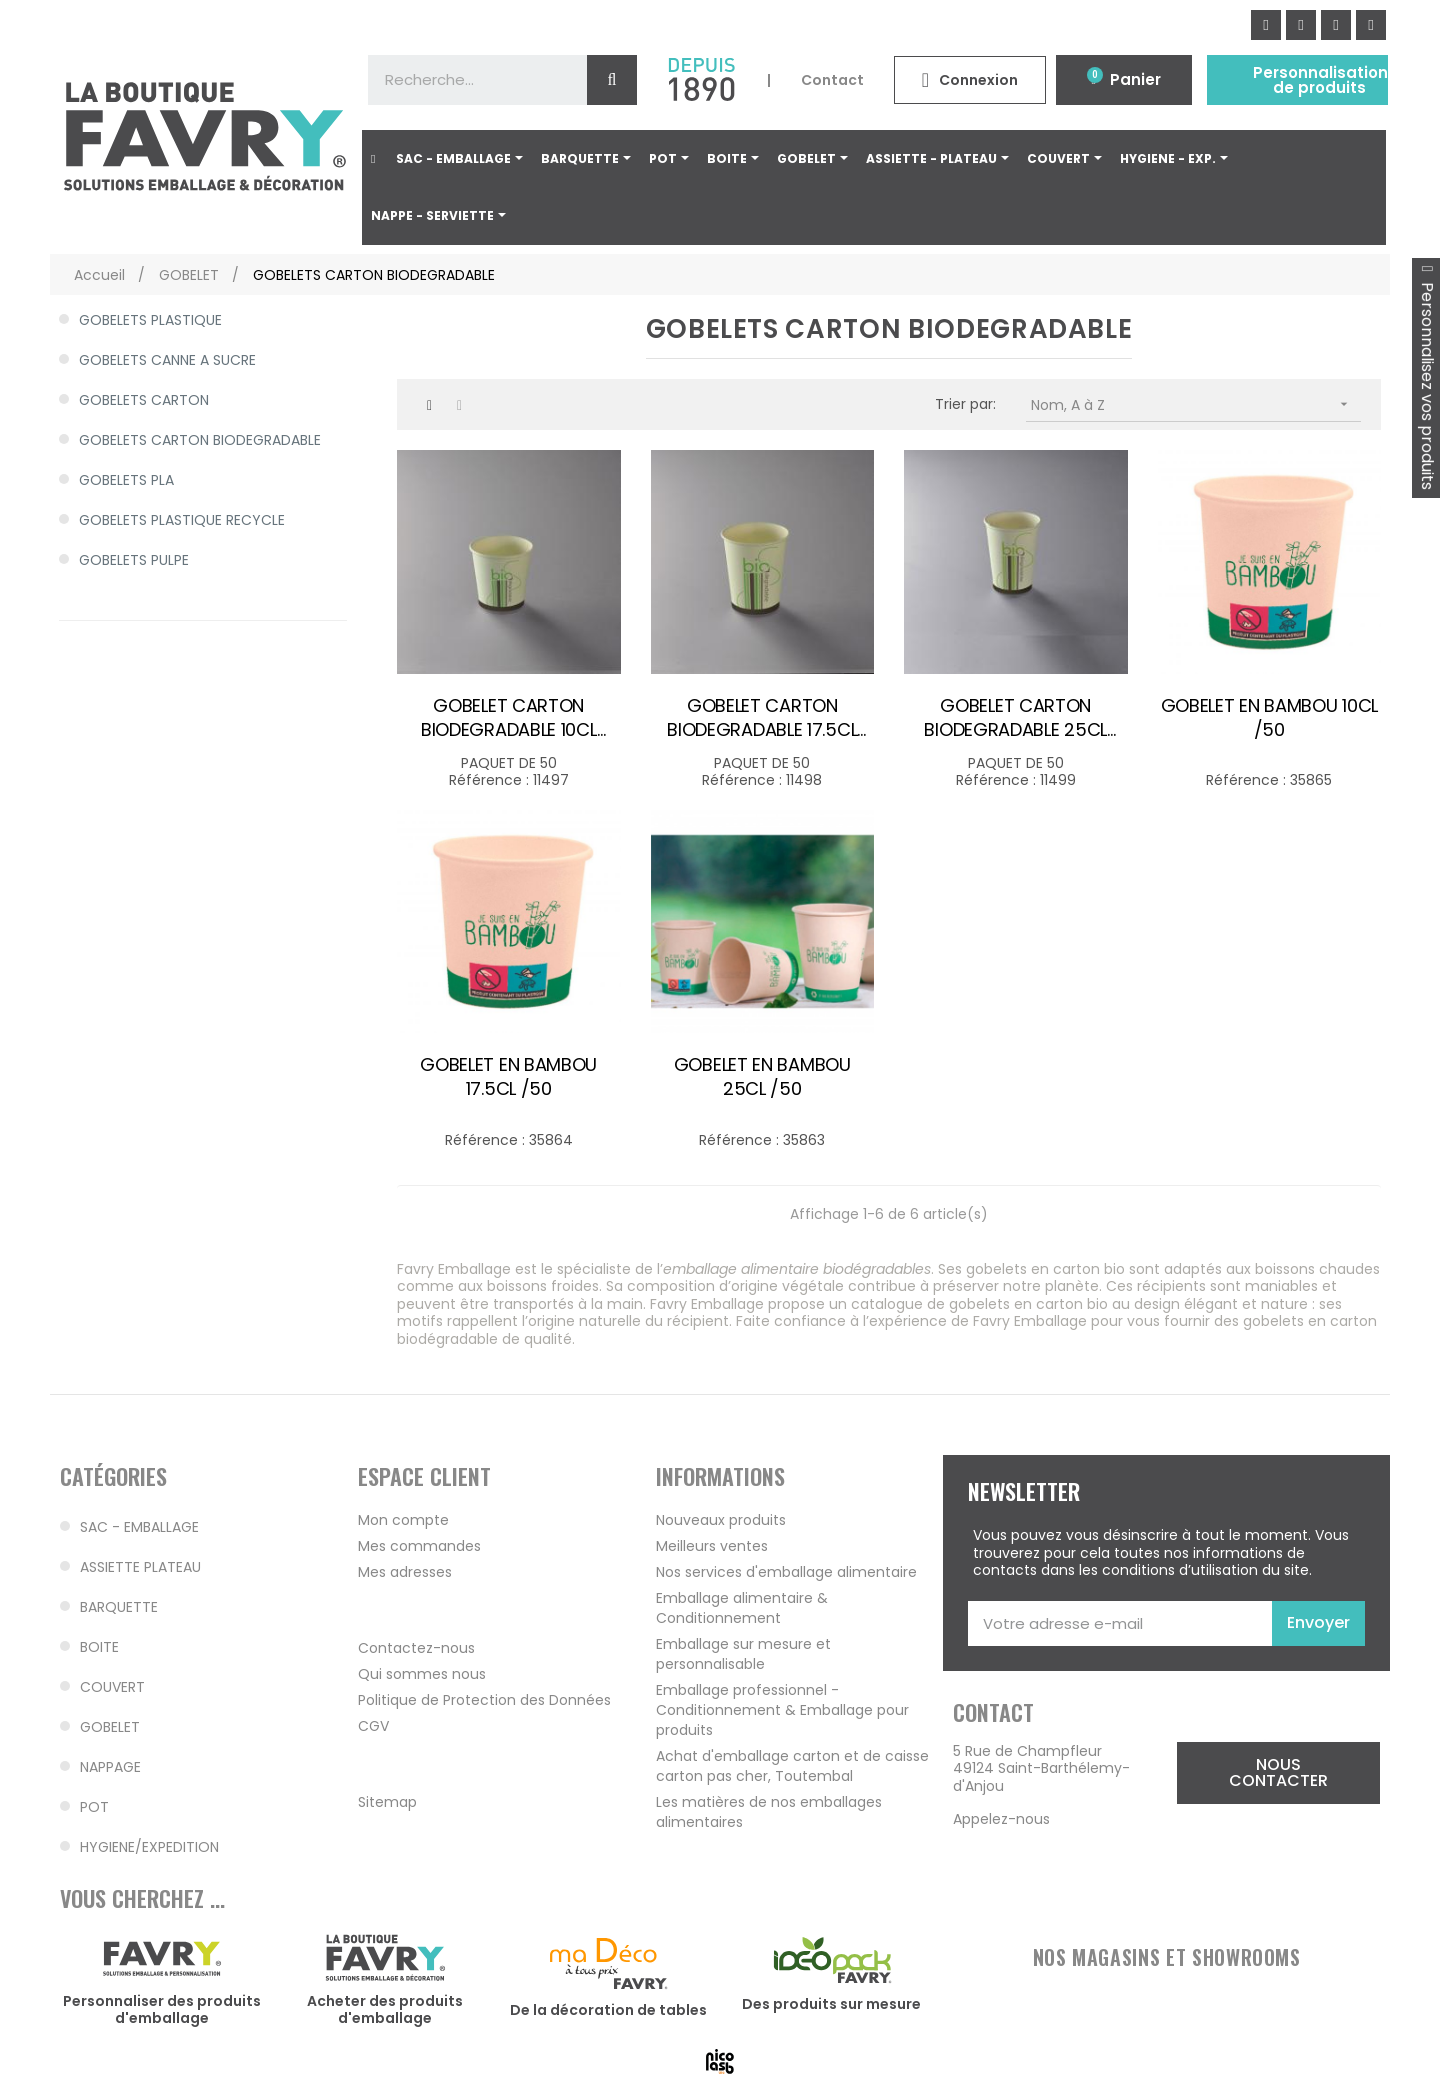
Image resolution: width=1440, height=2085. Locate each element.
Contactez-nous (416, 1648)
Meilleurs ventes (712, 1546)
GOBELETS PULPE (134, 560)
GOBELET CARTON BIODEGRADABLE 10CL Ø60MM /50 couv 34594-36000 (509, 718)
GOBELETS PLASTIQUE (150, 320)
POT (94, 1807)
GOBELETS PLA (126, 480)
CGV (373, 1726)
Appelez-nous (1001, 1819)
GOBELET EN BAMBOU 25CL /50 (762, 1077)
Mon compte (403, 1520)
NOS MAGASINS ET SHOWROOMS (1167, 1957)
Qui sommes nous (422, 1674)
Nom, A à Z (1196, 404)
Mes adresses (405, 1572)
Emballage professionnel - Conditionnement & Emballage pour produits (782, 1710)
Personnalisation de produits (1320, 80)
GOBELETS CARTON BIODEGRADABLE (200, 440)
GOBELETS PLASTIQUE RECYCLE (182, 520)
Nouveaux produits (721, 1520)
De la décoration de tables (608, 2010)
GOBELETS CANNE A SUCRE (167, 360)
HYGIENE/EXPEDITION (149, 1847)
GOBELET (110, 1727)
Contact (832, 80)
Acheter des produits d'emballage (385, 2010)
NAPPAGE (110, 1767)
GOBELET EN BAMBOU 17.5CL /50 (508, 1077)
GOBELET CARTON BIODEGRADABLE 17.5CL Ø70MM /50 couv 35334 (762, 718)
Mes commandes (419, 1546)
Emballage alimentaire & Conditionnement (742, 1608)
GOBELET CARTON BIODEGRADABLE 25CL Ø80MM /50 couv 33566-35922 (1016, 718)
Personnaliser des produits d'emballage (162, 2010)
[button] (1278, 1773)
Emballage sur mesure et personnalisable (743, 1654)
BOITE (99, 1647)
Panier (1135, 79)
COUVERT (112, 1687)
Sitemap (387, 1802)
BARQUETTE (119, 1607)
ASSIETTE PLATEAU (140, 1567)
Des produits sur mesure (831, 2004)
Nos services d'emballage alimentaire (786, 1572)
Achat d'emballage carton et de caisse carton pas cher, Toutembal (792, 1766)
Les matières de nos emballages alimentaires (769, 1812)
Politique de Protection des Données (484, 1700)
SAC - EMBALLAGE (139, 1527)
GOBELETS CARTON (144, 400)
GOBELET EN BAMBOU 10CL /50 (1269, 718)
